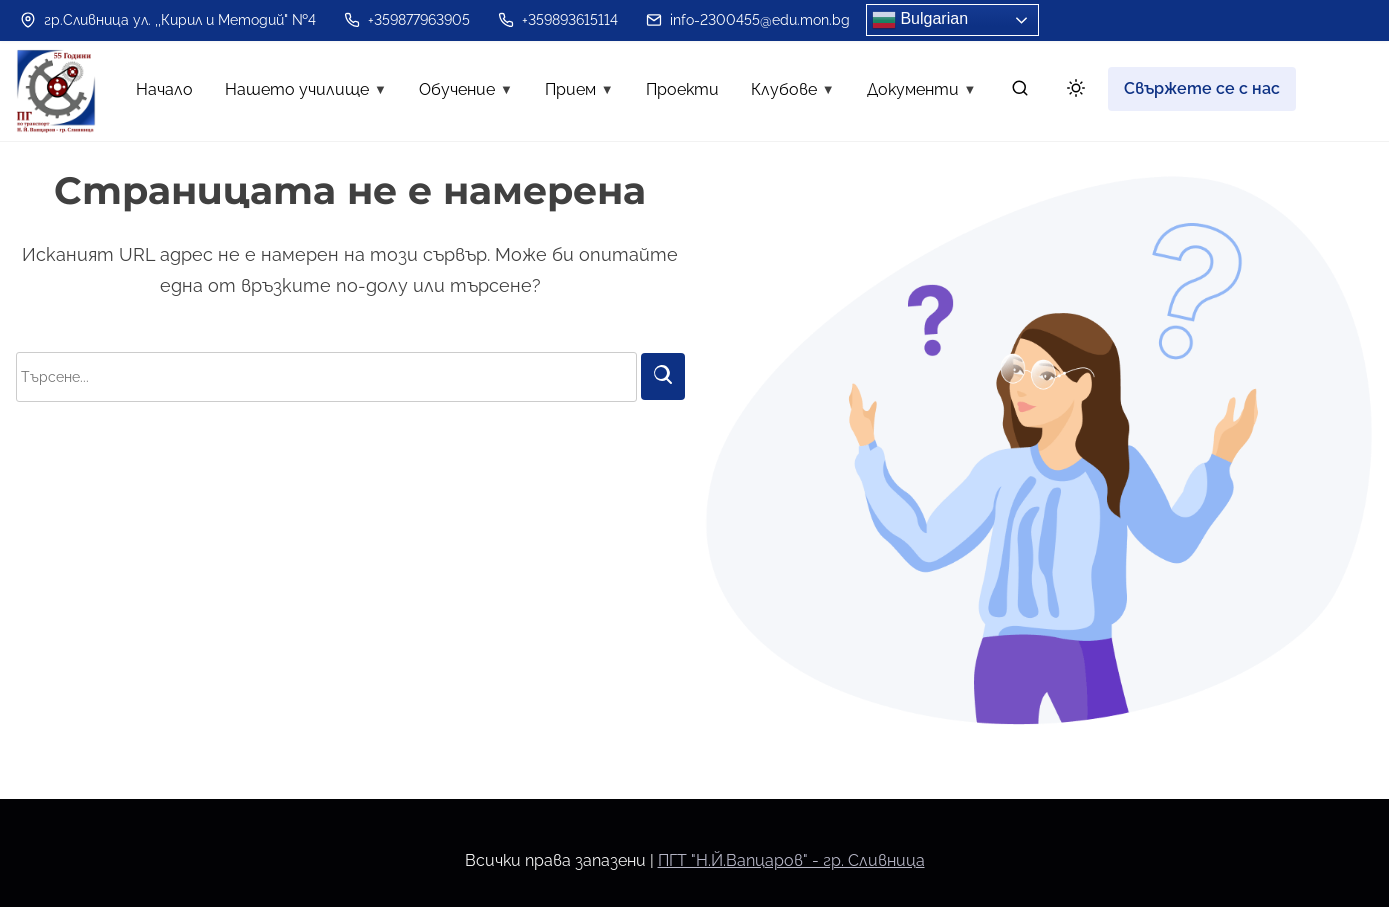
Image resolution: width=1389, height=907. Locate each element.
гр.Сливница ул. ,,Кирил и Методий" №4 (168, 20)
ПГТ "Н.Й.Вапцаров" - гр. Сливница (791, 860)
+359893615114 (558, 20)
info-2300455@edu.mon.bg (748, 20)
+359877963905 (407, 20)
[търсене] (1020, 92)
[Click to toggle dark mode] (1072, 91)
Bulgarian (920, 20)
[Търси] (663, 376)
